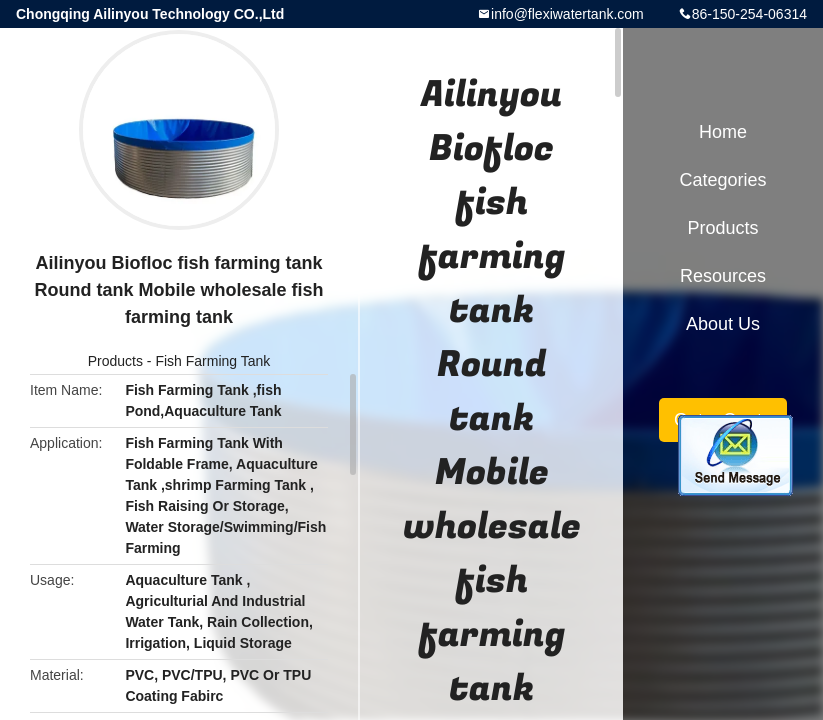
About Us (723, 324)
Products (115, 361)
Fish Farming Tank (212, 361)
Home (723, 132)
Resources (723, 276)
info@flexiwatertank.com (567, 14)
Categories (722, 180)
